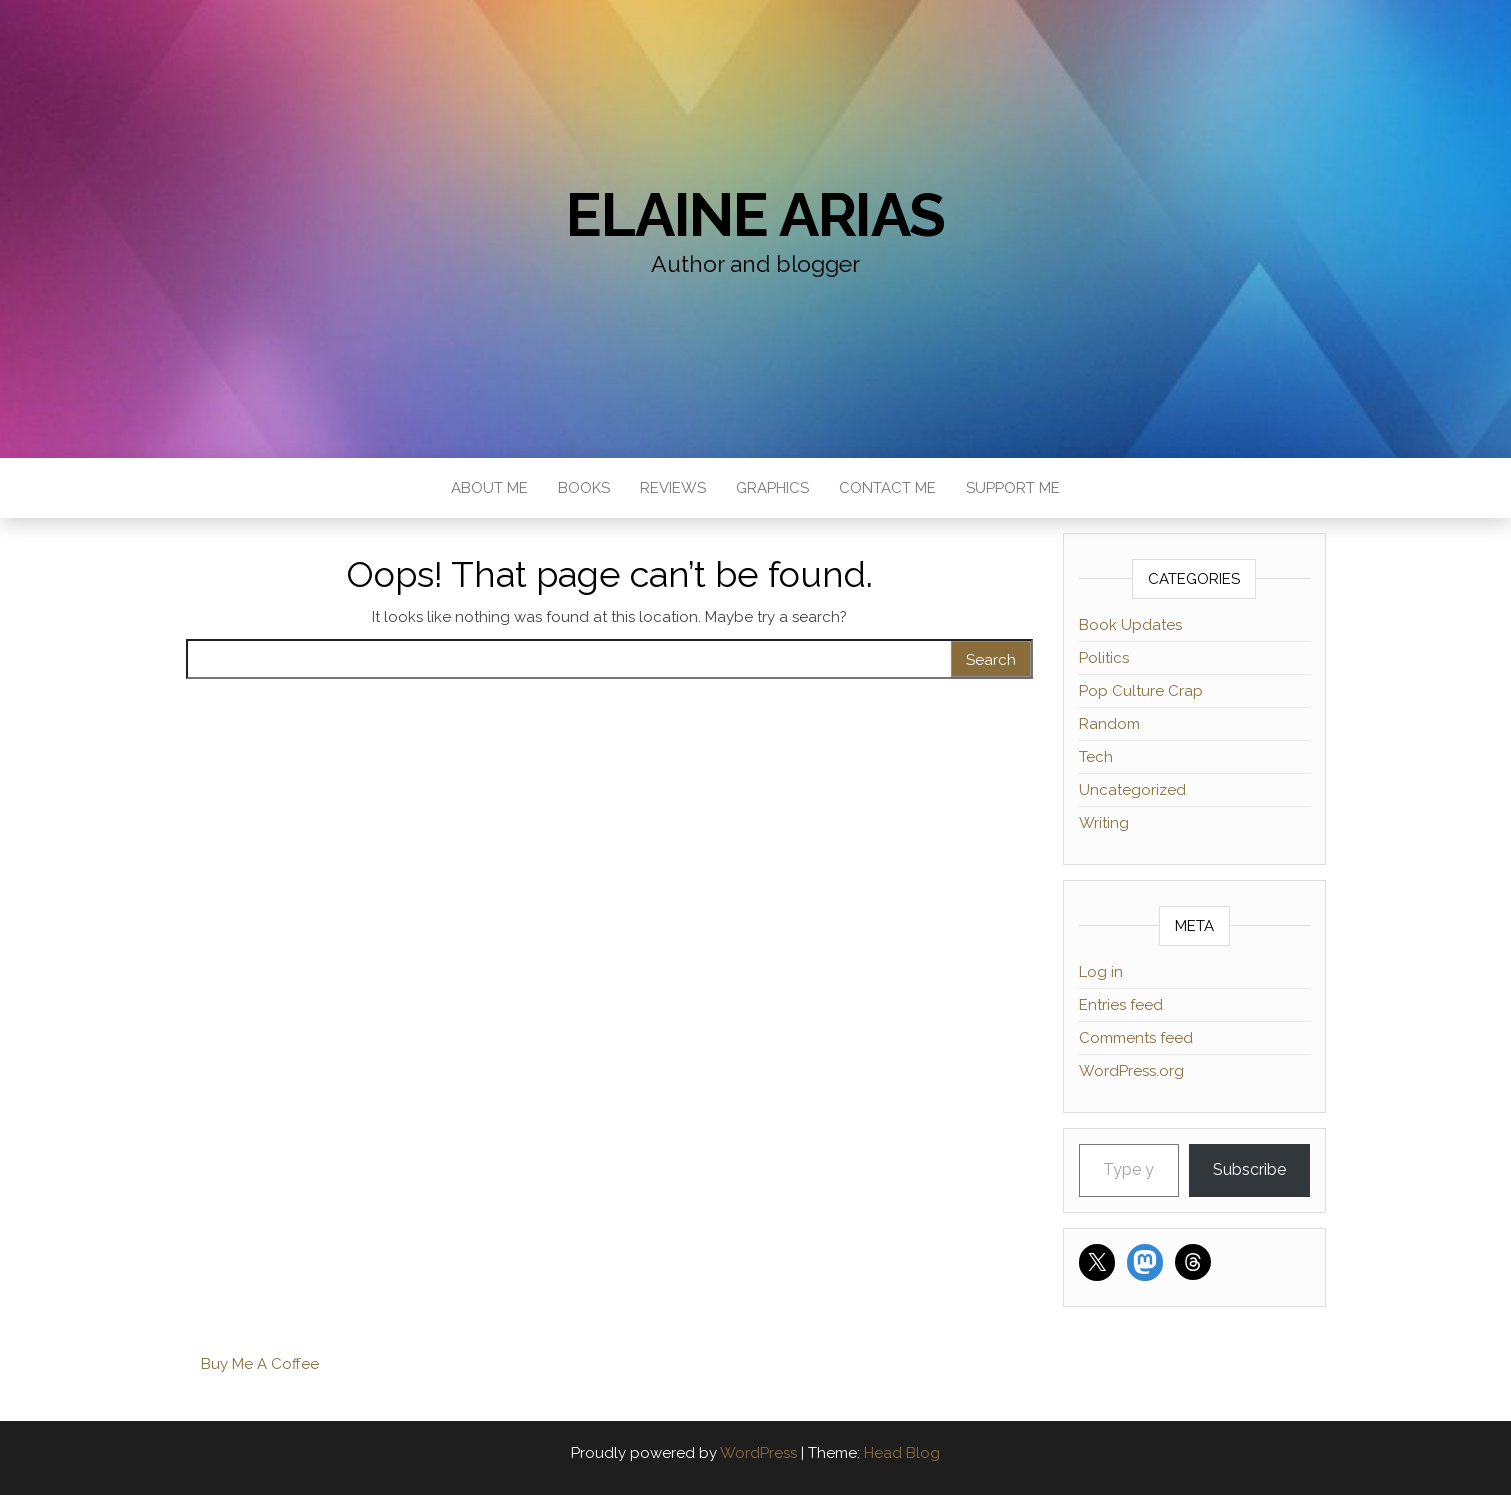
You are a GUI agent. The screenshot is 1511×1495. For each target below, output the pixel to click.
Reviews (673, 488)
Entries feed (1121, 1005)
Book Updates (1130, 625)
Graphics (772, 488)
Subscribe (1249, 1169)
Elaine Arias (755, 215)
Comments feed (1136, 1038)
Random (1109, 724)
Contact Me (887, 488)
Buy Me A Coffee (260, 1364)
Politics (1104, 658)
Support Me (1013, 488)
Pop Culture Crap (1141, 691)
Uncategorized (1132, 790)
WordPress (758, 1453)
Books (584, 488)
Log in (1101, 972)
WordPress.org (1131, 1071)
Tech (1096, 757)
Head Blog (902, 1453)
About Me (489, 488)
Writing (1104, 823)
